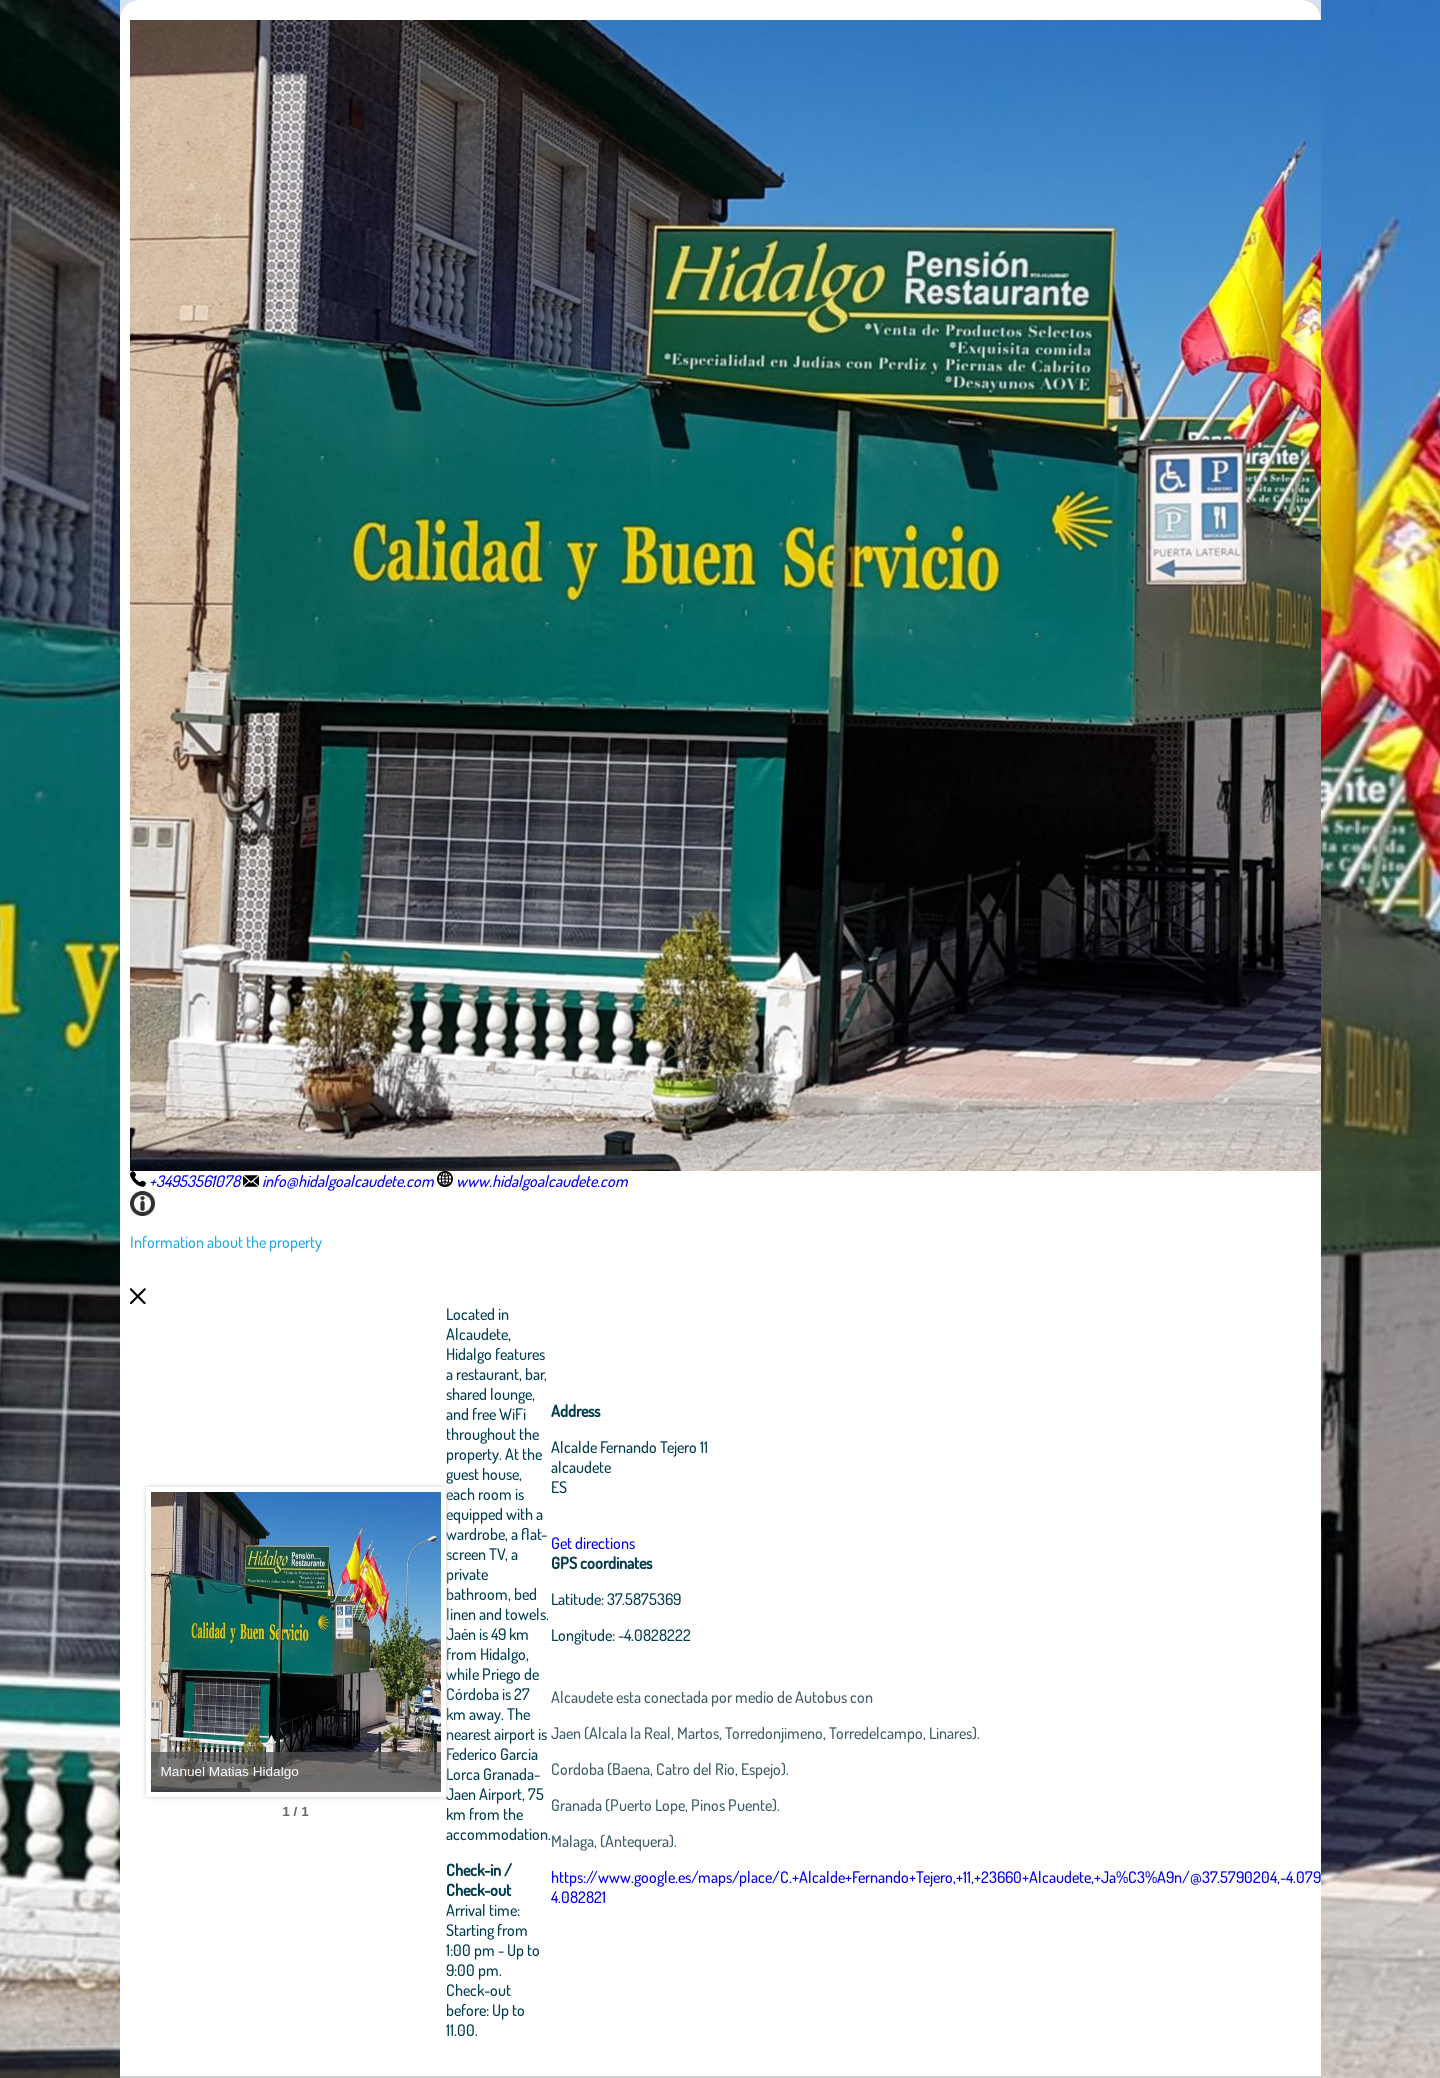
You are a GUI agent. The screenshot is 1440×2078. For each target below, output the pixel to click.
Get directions (703, 1543)
